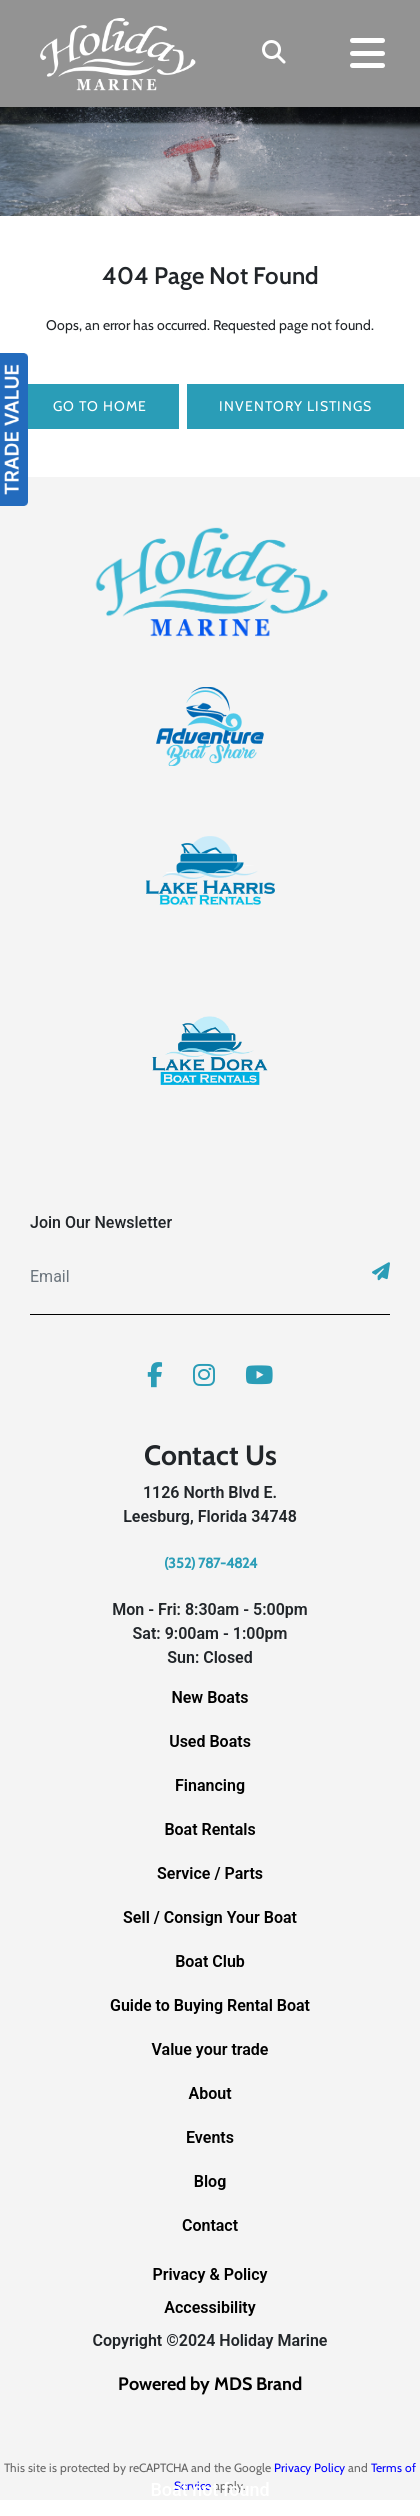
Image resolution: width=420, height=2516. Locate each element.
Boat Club (210, 1961)
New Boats (209, 1697)
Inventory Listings (295, 406)
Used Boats (210, 1741)
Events (210, 2137)
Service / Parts (210, 1873)
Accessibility (209, 2307)
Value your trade (210, 2049)
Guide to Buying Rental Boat (210, 2005)
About (209, 2093)
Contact (210, 2225)
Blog (210, 2181)
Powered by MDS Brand (210, 2384)
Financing (210, 1785)
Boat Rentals (209, 1829)
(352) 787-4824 (210, 1563)
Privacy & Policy (209, 2274)
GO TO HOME (100, 406)
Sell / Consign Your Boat (210, 1917)
